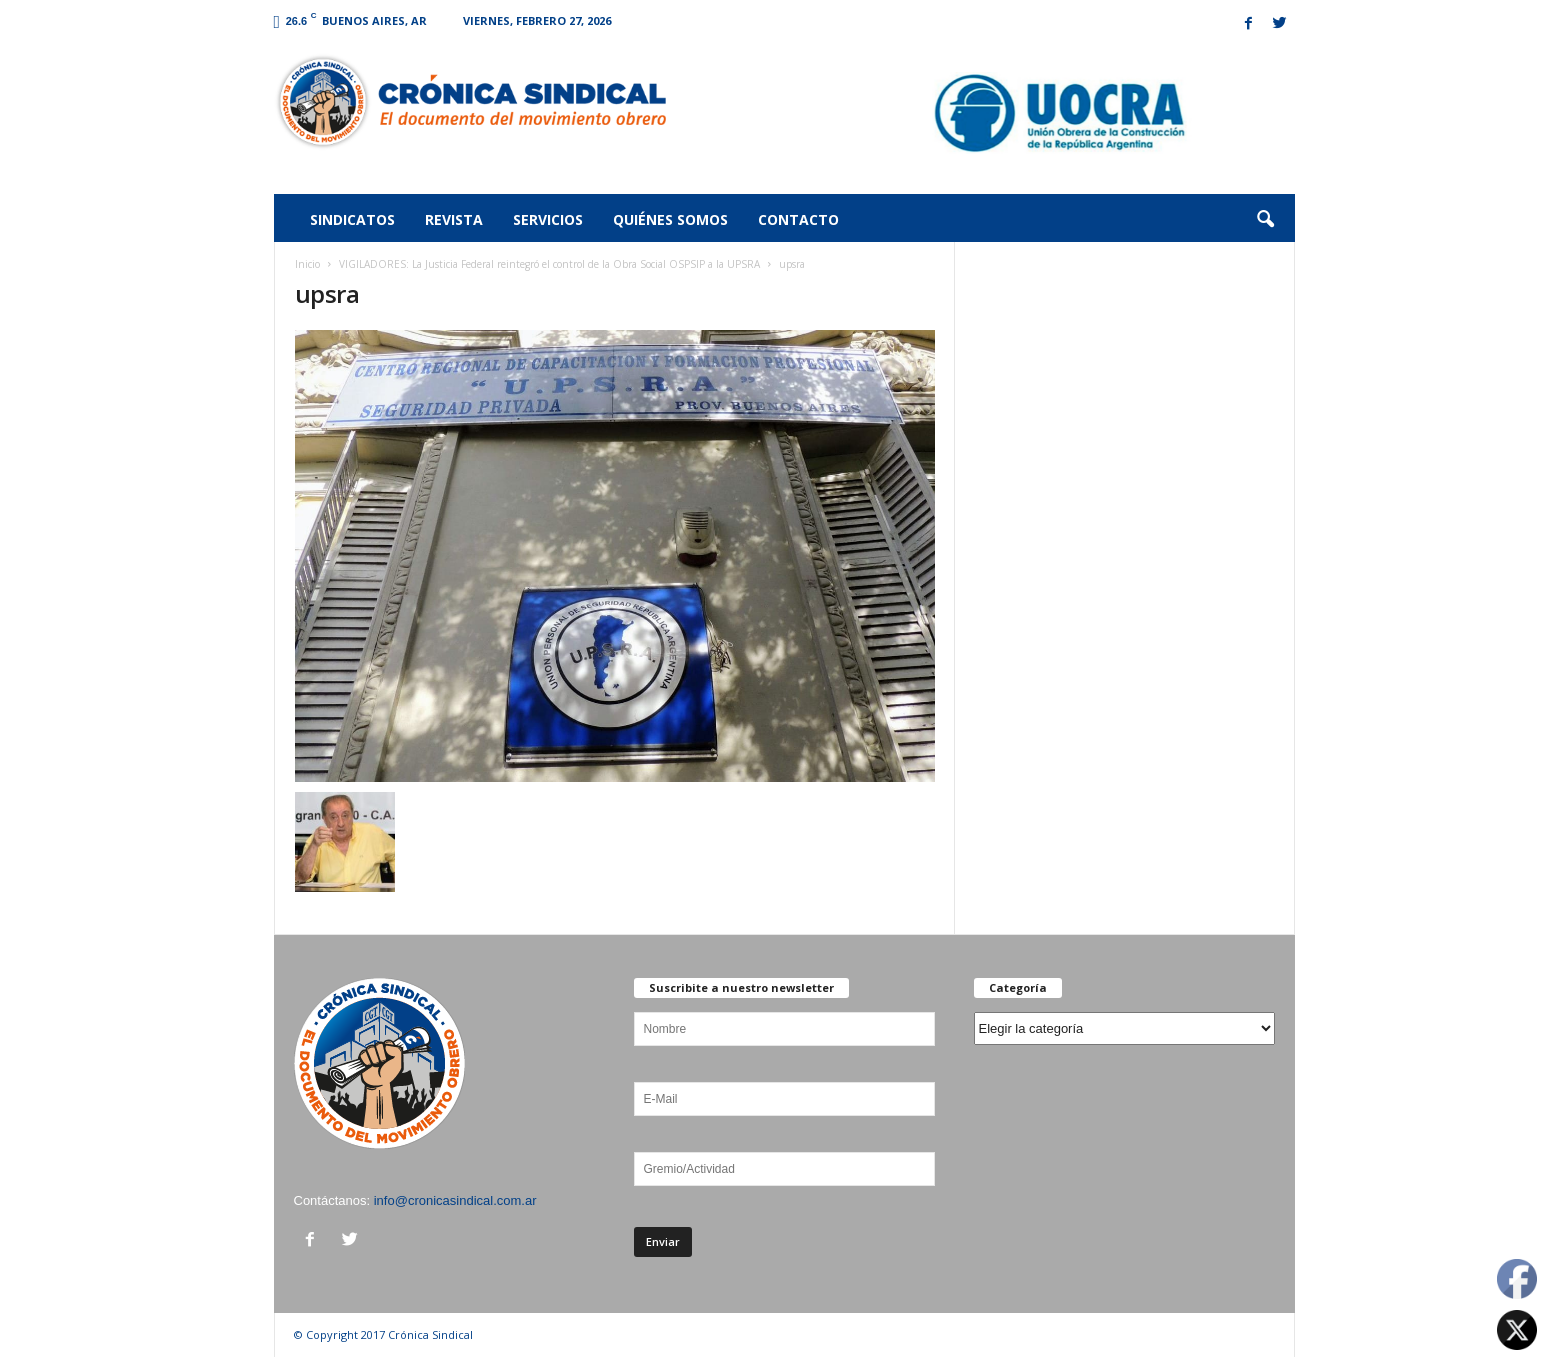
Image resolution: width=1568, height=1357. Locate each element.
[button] (1265, 220)
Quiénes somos (670, 219)
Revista (454, 219)
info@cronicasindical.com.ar (455, 1200)
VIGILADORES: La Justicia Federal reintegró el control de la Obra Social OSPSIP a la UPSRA (549, 264)
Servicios (548, 219)
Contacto (798, 219)
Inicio (307, 264)
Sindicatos (352, 219)
